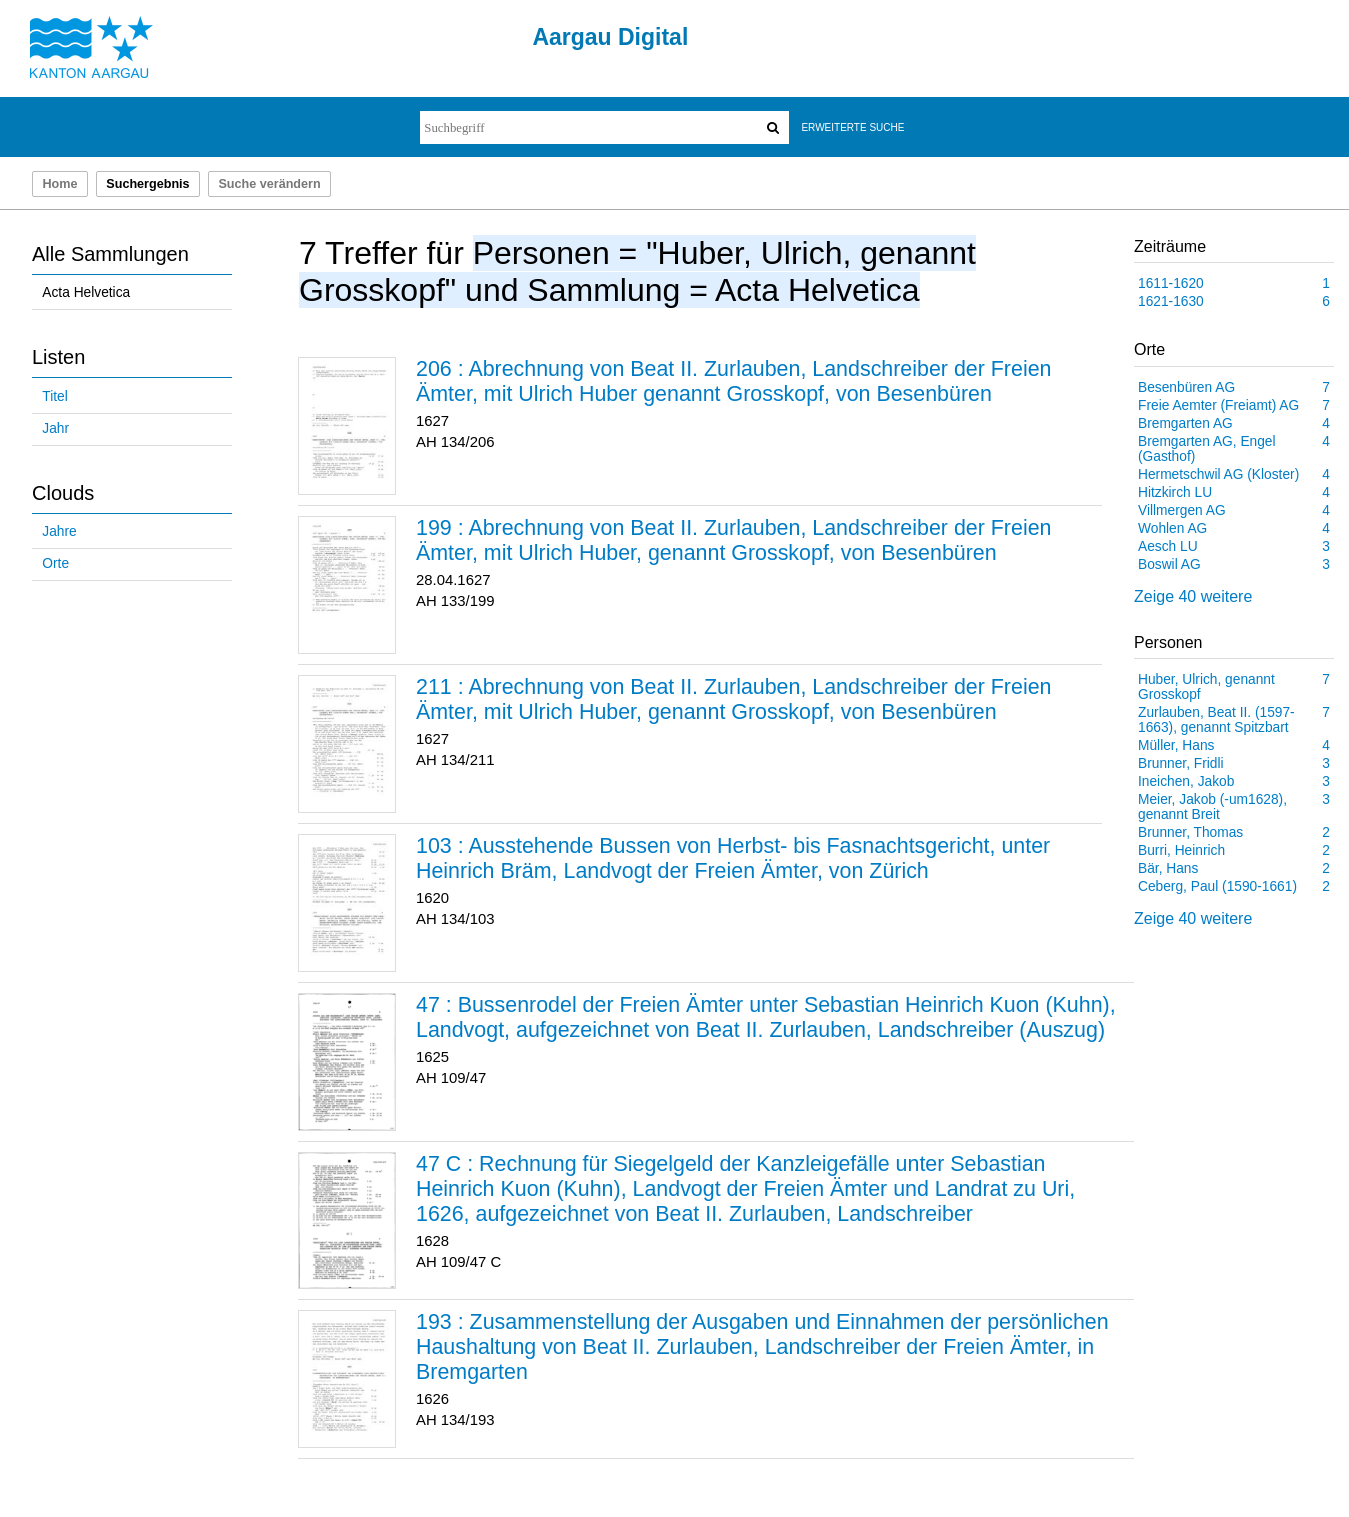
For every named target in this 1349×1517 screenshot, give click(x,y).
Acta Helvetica (86, 292)
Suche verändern (269, 184)
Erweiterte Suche (852, 127)
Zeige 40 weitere (1193, 596)
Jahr (55, 428)
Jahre (59, 531)
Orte (55, 563)
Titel (54, 396)
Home (59, 184)
